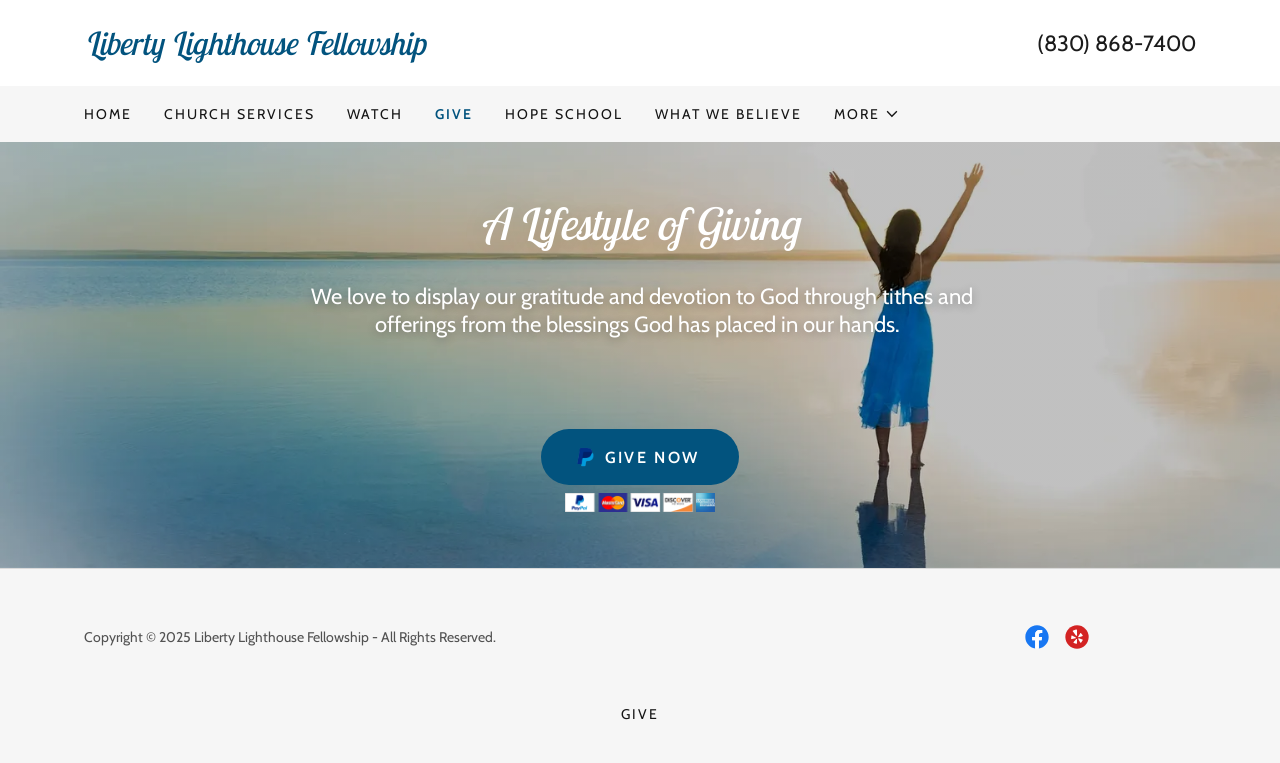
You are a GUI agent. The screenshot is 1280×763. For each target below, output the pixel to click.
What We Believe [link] (728, 114)
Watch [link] (375, 114)
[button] (867, 114)
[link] (362, 49)
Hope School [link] (564, 114)
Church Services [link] (239, 114)
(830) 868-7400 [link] (1116, 43)
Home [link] (108, 114)
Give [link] (454, 114)
